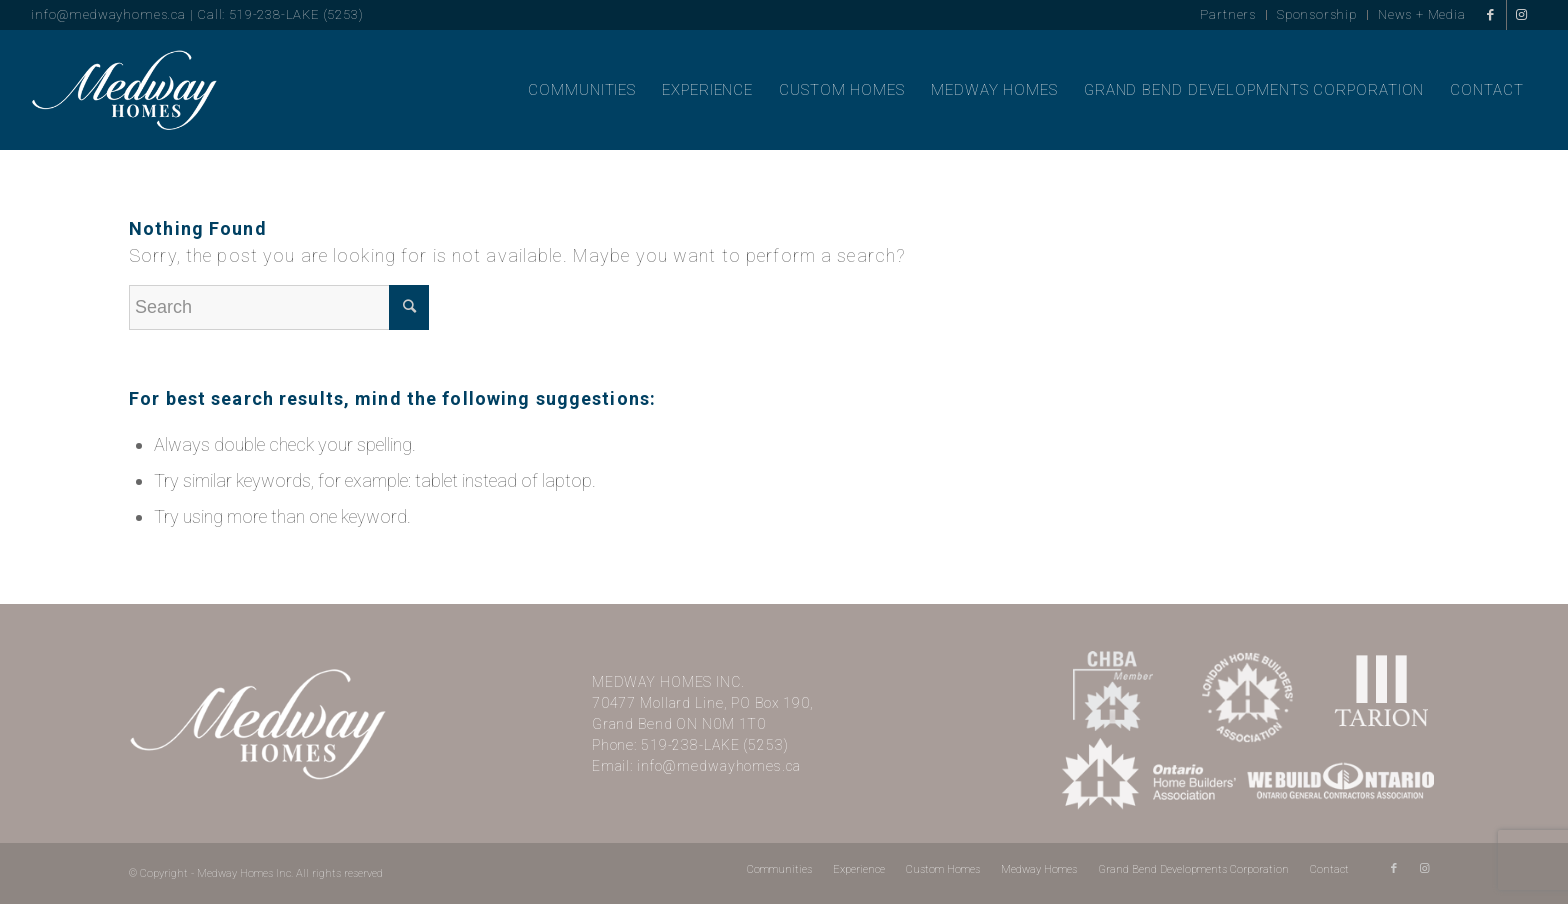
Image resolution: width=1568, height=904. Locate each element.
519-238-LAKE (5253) (715, 745)
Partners (1228, 14)
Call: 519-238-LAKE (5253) (280, 14)
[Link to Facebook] (1491, 15)
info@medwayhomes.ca (108, 14)
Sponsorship (1317, 14)
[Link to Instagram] (1522, 15)
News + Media (1422, 14)
